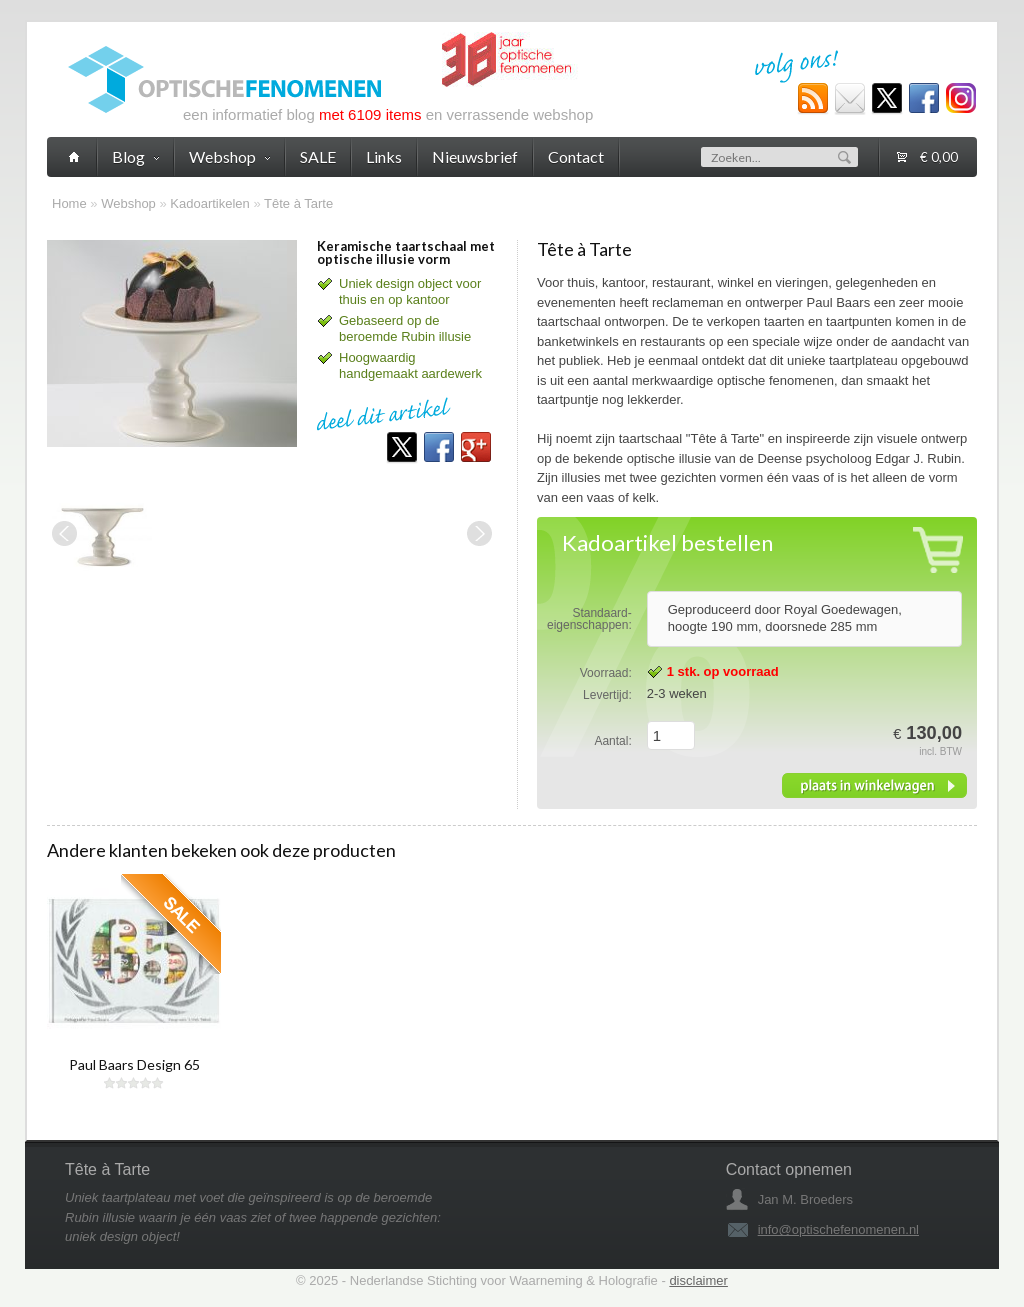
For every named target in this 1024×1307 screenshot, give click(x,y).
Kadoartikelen (210, 203)
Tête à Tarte (298, 203)
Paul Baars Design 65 (134, 1064)
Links (384, 156)
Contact (576, 156)
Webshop (128, 203)
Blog (135, 156)
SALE (318, 156)
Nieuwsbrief (475, 156)
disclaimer (698, 1280)
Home (69, 203)
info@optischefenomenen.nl (838, 1229)
